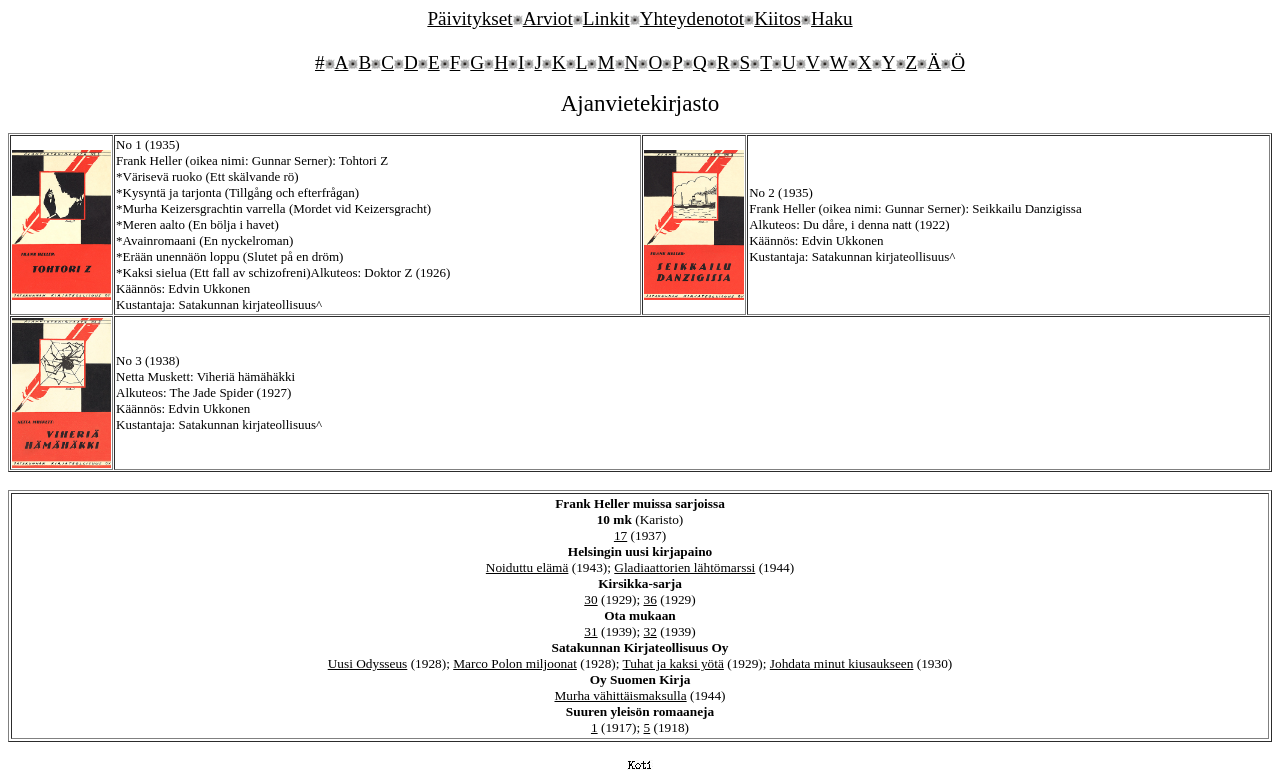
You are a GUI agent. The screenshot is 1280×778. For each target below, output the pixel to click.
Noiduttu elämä (527, 567)
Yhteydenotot (692, 18)
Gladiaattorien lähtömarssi (684, 567)
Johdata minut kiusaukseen (842, 663)
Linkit (606, 18)
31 (590, 631)
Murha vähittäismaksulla (620, 695)
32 (650, 631)
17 (620, 535)
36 (650, 599)
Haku (832, 18)
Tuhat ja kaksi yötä (673, 663)
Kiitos (777, 18)
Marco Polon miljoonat (515, 663)
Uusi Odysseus (368, 663)
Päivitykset (469, 18)
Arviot (548, 18)
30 (590, 599)
